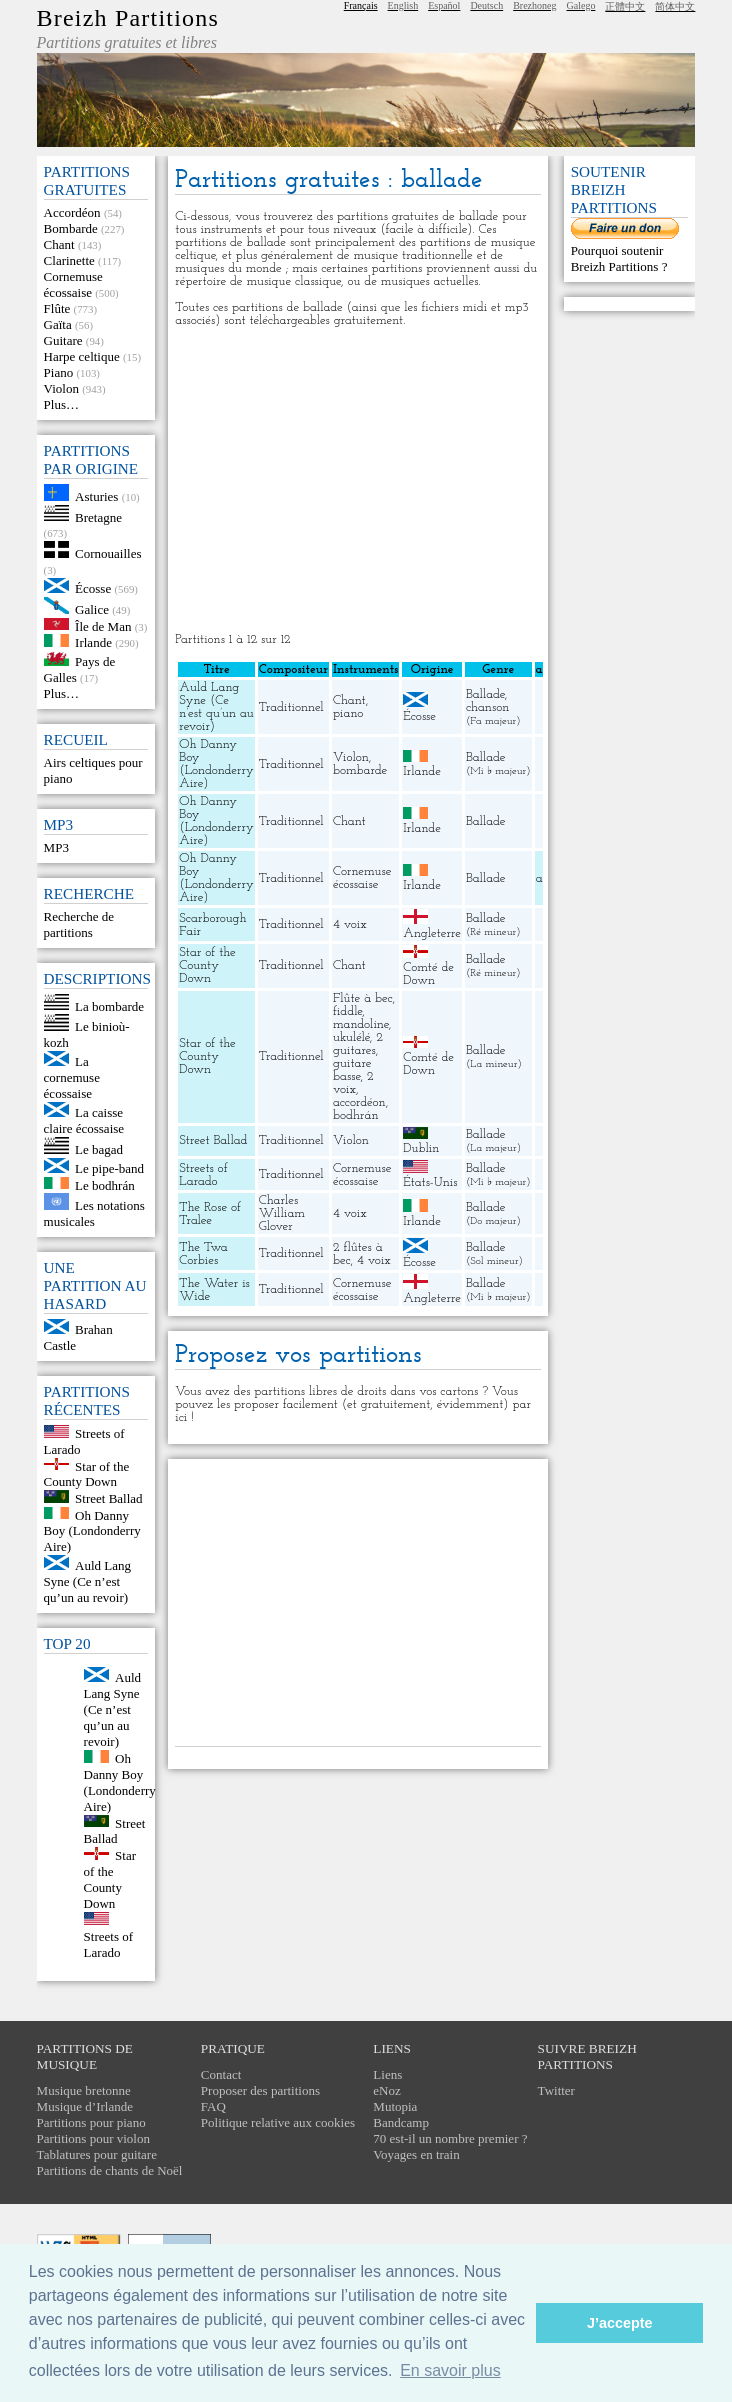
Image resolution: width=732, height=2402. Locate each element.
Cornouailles (108, 553)
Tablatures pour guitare (97, 2154)
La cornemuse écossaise (72, 1077)
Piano (59, 372)
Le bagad (99, 1149)
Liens (387, 2074)
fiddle (347, 1011)
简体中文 (675, 6)
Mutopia (395, 2106)
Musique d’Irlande (85, 2106)
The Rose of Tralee (210, 1214)
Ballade (485, 694)
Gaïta (58, 324)
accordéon (359, 1102)
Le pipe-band (109, 1168)
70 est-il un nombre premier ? (450, 2138)
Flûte (57, 308)
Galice (92, 609)
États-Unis (430, 1182)
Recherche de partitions (79, 924)
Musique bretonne (84, 2090)
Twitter (556, 2090)
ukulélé (351, 1037)
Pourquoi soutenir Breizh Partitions (617, 258)
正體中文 (625, 6)
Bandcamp (401, 2122)
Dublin (421, 1148)
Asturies (96, 496)
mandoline (361, 1024)
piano (348, 713)
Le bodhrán (105, 1184)
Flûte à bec (363, 998)
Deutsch (486, 5)
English (403, 5)
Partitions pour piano (91, 2122)
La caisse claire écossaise (84, 1120)
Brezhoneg (534, 5)
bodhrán (356, 1115)
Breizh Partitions (128, 18)
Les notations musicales (94, 1213)
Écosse (93, 588)
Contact (221, 2074)
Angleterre (432, 933)
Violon (61, 388)
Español (444, 5)
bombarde (360, 770)
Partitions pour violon (93, 2138)
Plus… (61, 404)
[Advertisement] (358, 480)
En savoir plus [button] (450, 2370)
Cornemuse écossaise (73, 284)
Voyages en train (416, 2154)
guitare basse (352, 1070)
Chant (59, 244)
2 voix (353, 1083)
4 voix (350, 924)
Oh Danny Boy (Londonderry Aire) (92, 1530)
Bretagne (98, 516)
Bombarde (71, 228)
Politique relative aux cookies (278, 2122)
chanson (487, 707)
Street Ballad (109, 1498)
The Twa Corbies (203, 1254)
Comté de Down (428, 974)
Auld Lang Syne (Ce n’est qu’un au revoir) (87, 1581)
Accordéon (72, 212)
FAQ (213, 2106)
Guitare (63, 340)
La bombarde (109, 1005)
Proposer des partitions (260, 2090)
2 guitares (358, 1044)
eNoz (386, 2090)
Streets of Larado (108, 1944)
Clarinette (69, 260)
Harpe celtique (82, 356)
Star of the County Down (87, 1473)
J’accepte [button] (620, 2323)
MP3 (56, 847)
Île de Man (103, 625)
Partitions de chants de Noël (110, 2170)
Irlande (93, 642)
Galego (581, 5)
